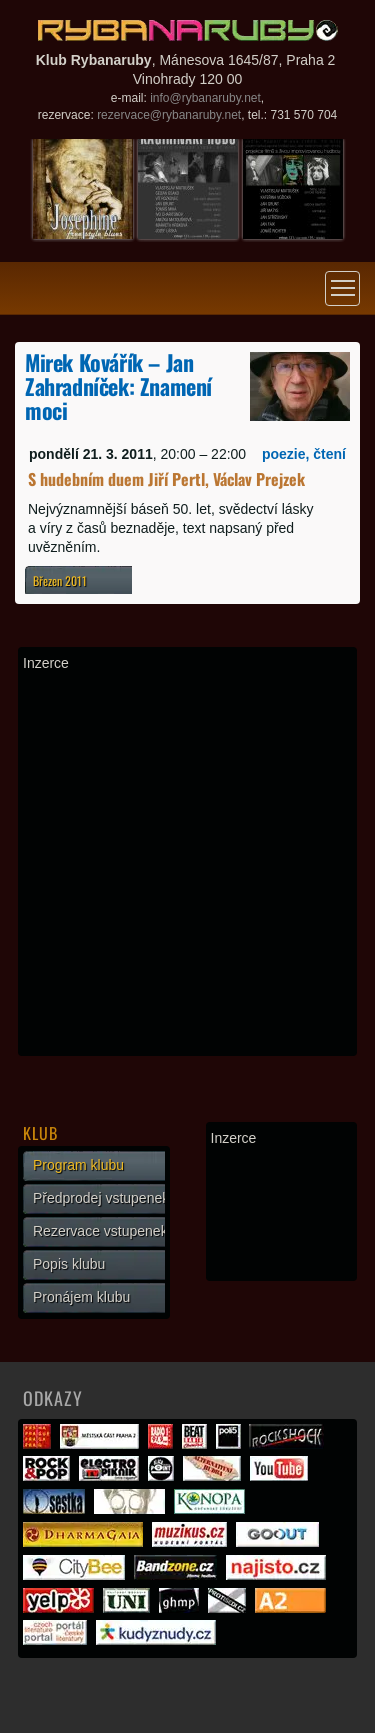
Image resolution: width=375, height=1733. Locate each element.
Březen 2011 (60, 580)
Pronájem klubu (81, 1297)
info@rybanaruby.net (205, 98)
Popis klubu (69, 1264)
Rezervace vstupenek (100, 1231)
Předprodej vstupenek (101, 1198)
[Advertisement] (187, 863)
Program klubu (78, 1165)
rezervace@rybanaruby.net (169, 115)
